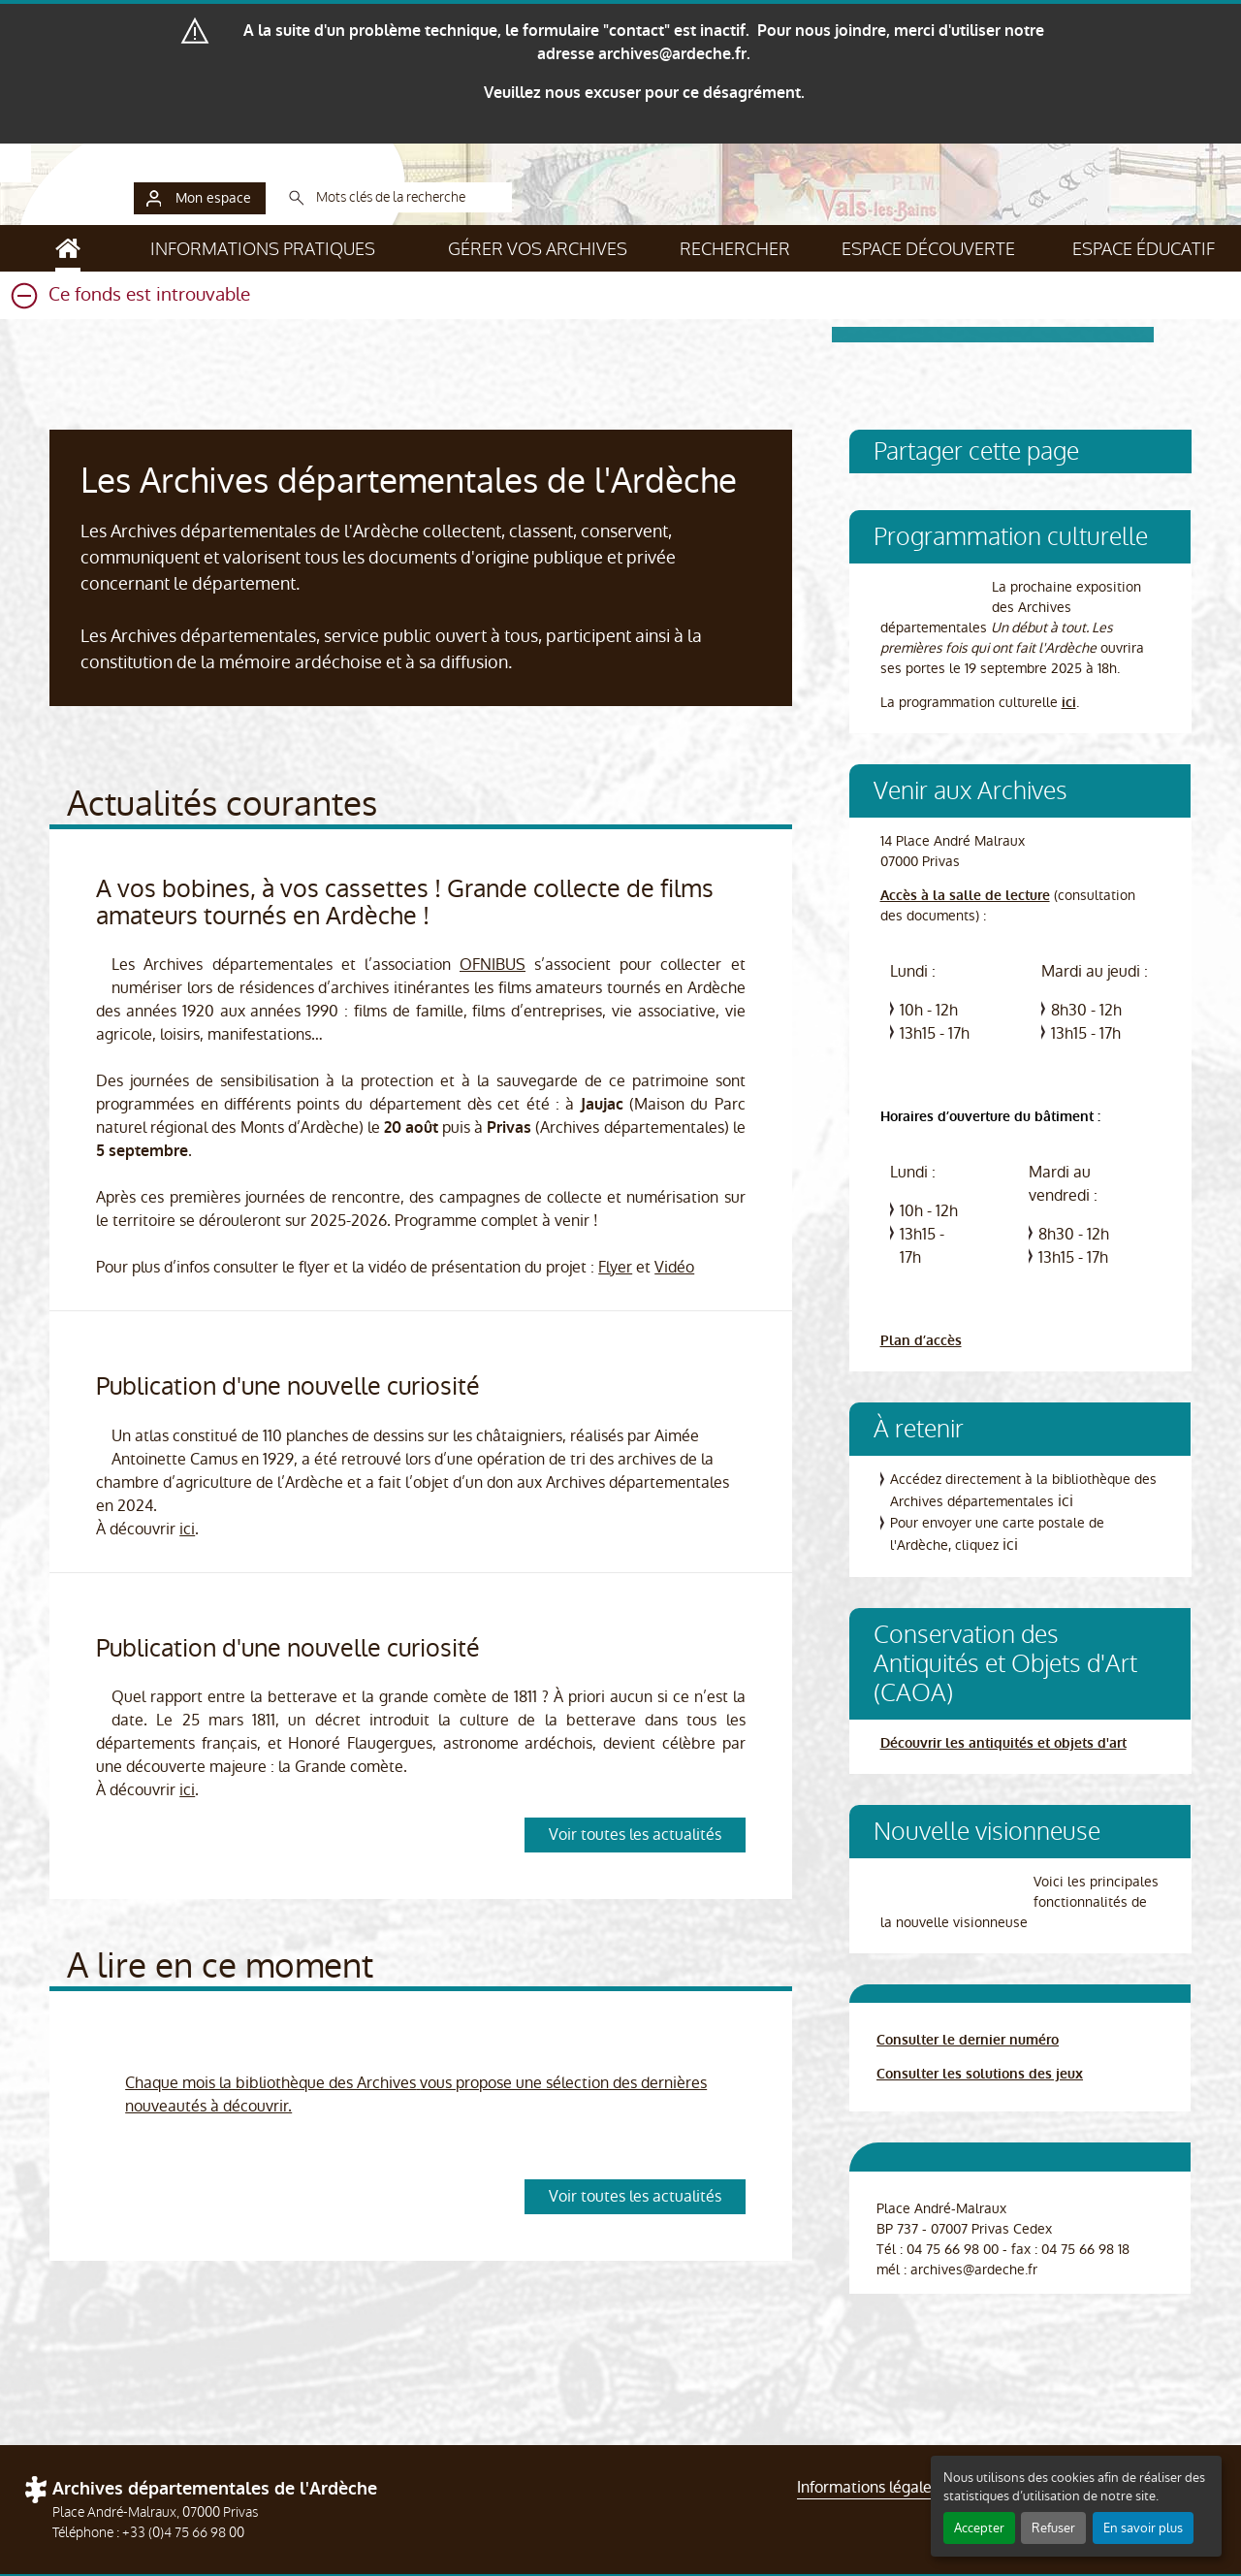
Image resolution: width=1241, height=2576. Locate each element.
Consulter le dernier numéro (967, 2040)
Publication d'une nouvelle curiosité (288, 1386)
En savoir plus (1143, 2528)
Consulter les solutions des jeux (979, 2074)
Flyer (615, 1267)
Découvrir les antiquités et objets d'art (1003, 1743)
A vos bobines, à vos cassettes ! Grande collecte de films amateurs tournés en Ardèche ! (405, 902)
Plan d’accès (921, 1341)
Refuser (1053, 2528)
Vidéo (674, 1267)
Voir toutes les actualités (635, 1834)
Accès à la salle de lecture (965, 895)
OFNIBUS (492, 964)
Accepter (979, 2528)
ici (187, 1529)
